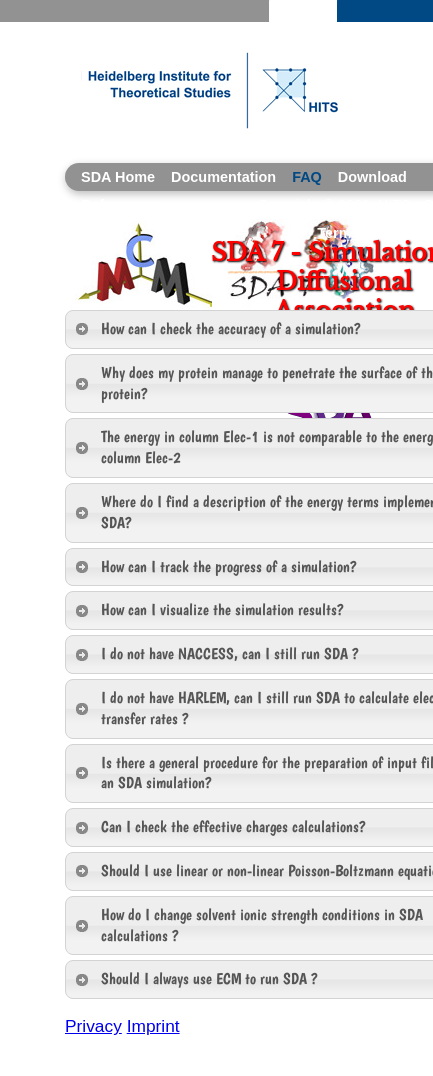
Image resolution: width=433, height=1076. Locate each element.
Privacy (93, 1026)
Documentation (223, 177)
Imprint (153, 1026)
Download (372, 177)
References (120, 205)
